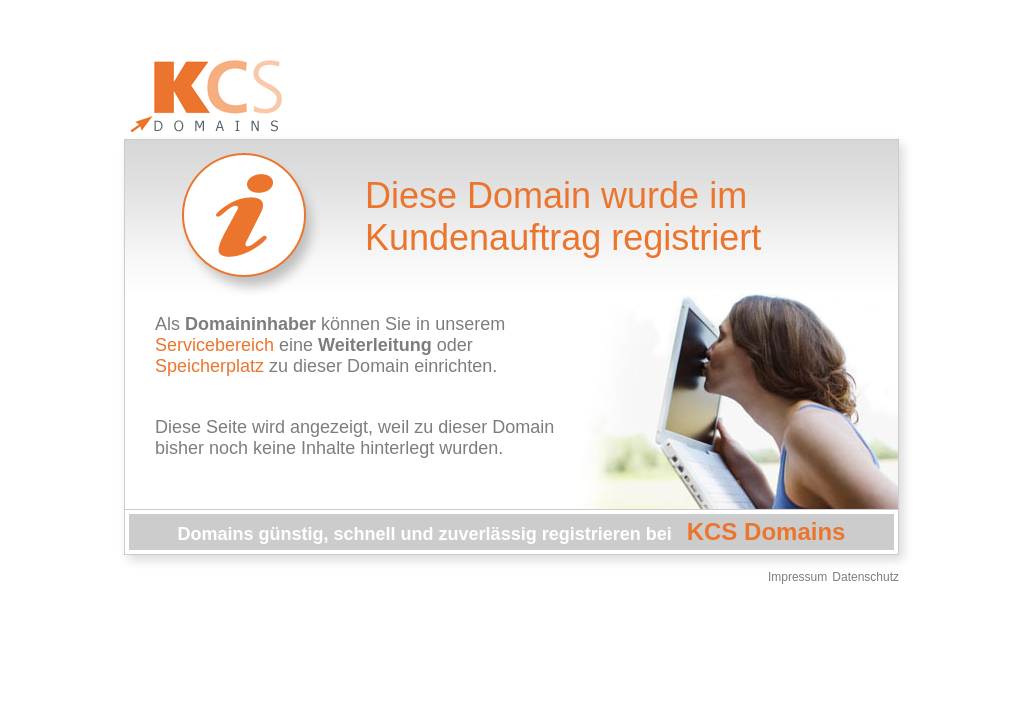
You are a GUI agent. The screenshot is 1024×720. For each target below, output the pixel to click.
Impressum (797, 577)
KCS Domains (766, 531)
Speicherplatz (209, 366)
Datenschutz (865, 577)
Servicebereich (214, 345)
